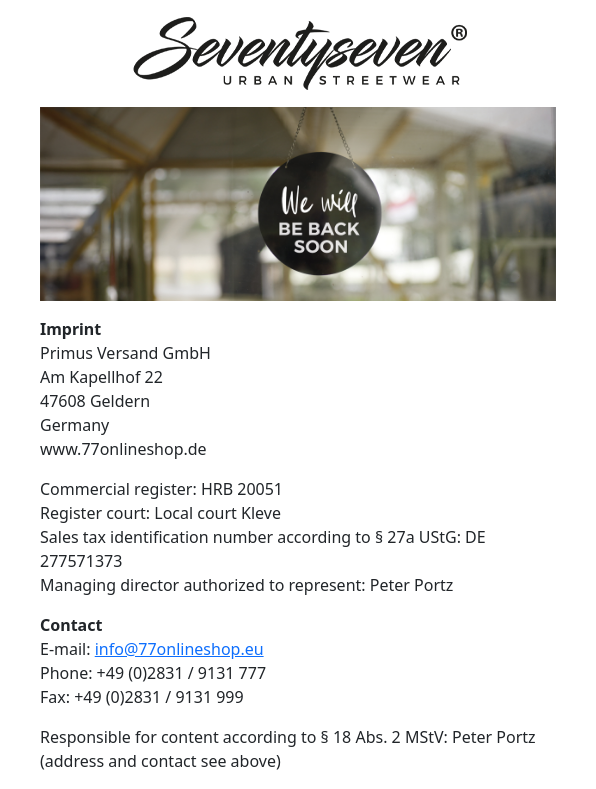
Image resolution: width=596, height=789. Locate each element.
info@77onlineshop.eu (179, 649)
